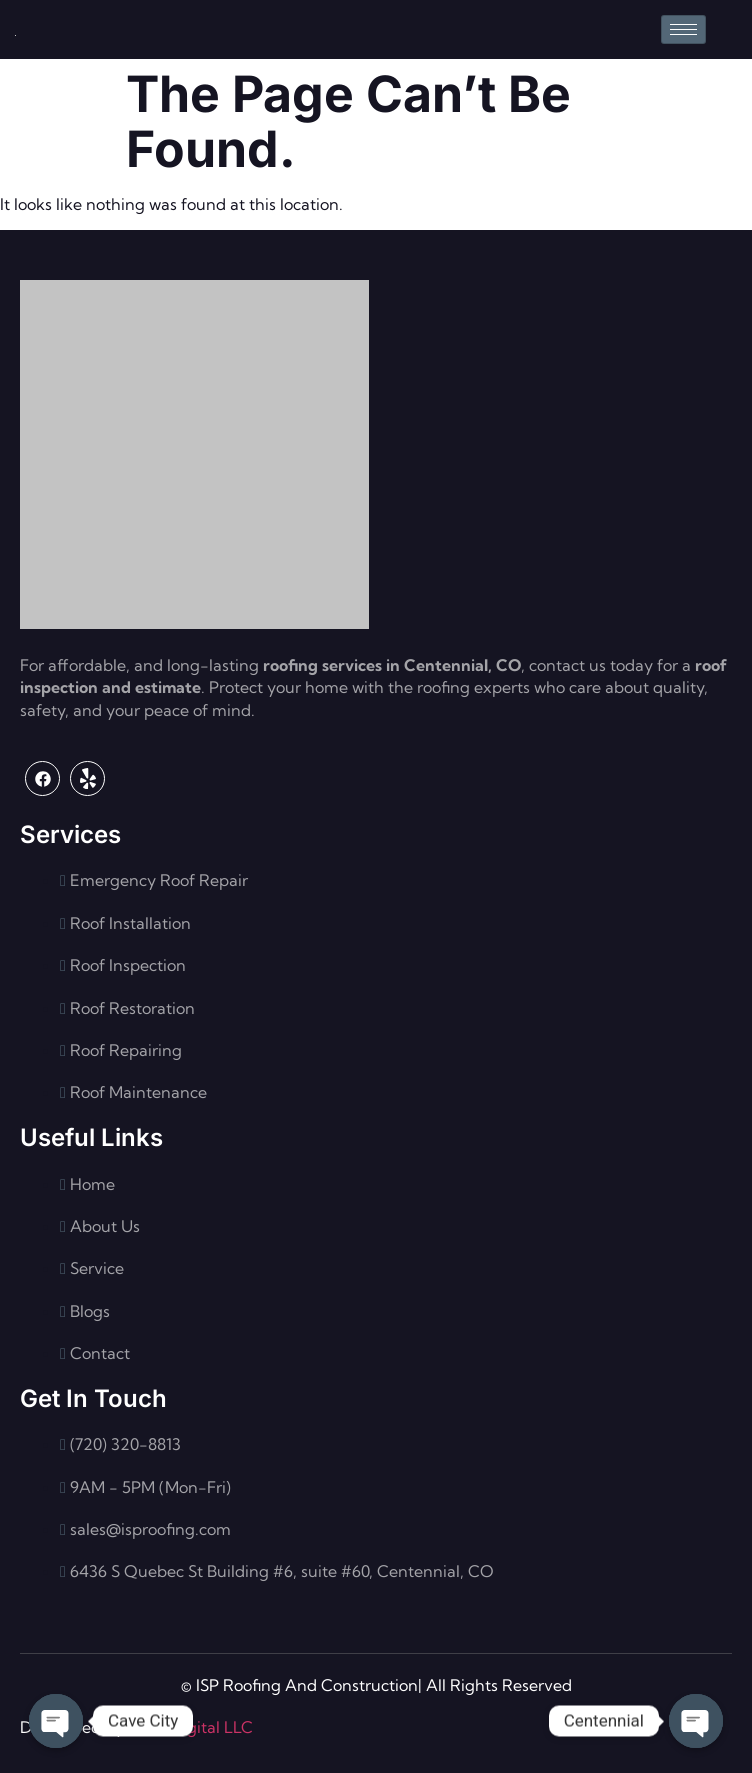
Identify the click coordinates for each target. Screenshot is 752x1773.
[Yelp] (87, 778)
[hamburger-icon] (683, 29)
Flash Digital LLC (190, 1727)
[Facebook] (42, 778)
